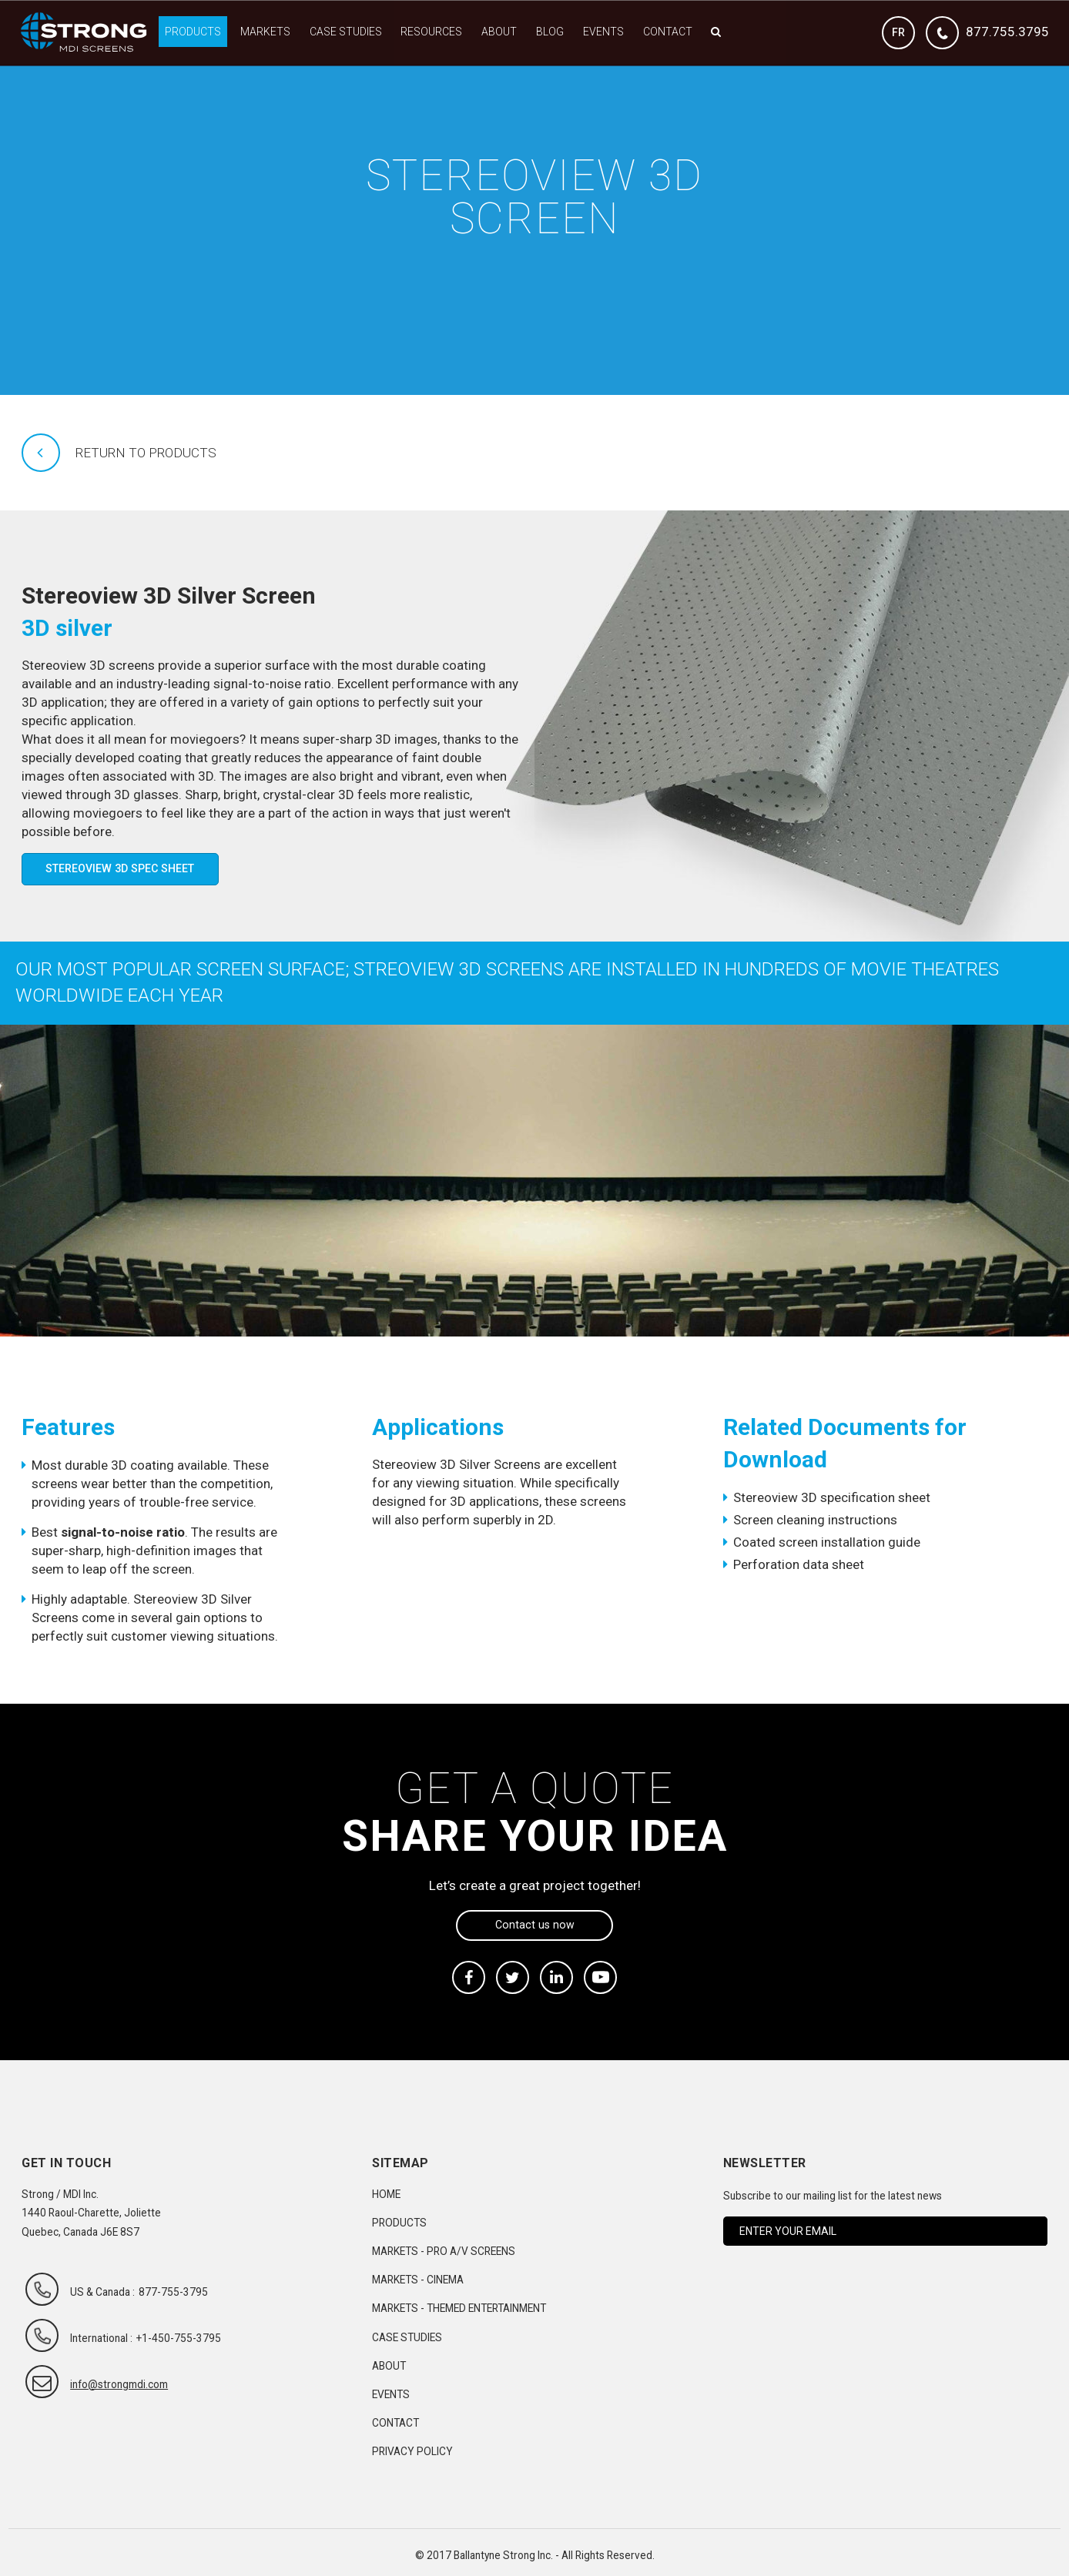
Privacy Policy (412, 2451)
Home (386, 2194)
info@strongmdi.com (119, 2384)
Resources (431, 31)
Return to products (145, 452)
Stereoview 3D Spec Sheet (119, 868)
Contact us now (535, 1925)
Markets (265, 31)
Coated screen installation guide (826, 1542)
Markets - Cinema (418, 2279)
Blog (550, 31)
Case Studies (346, 31)
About (499, 31)
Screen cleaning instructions (815, 1519)
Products (193, 31)
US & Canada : (102, 2292)
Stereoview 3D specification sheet (831, 1497)
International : (101, 2338)
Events (603, 31)
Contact (667, 31)
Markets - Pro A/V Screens (443, 2251)
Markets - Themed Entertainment (459, 2308)
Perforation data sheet (798, 1564)
